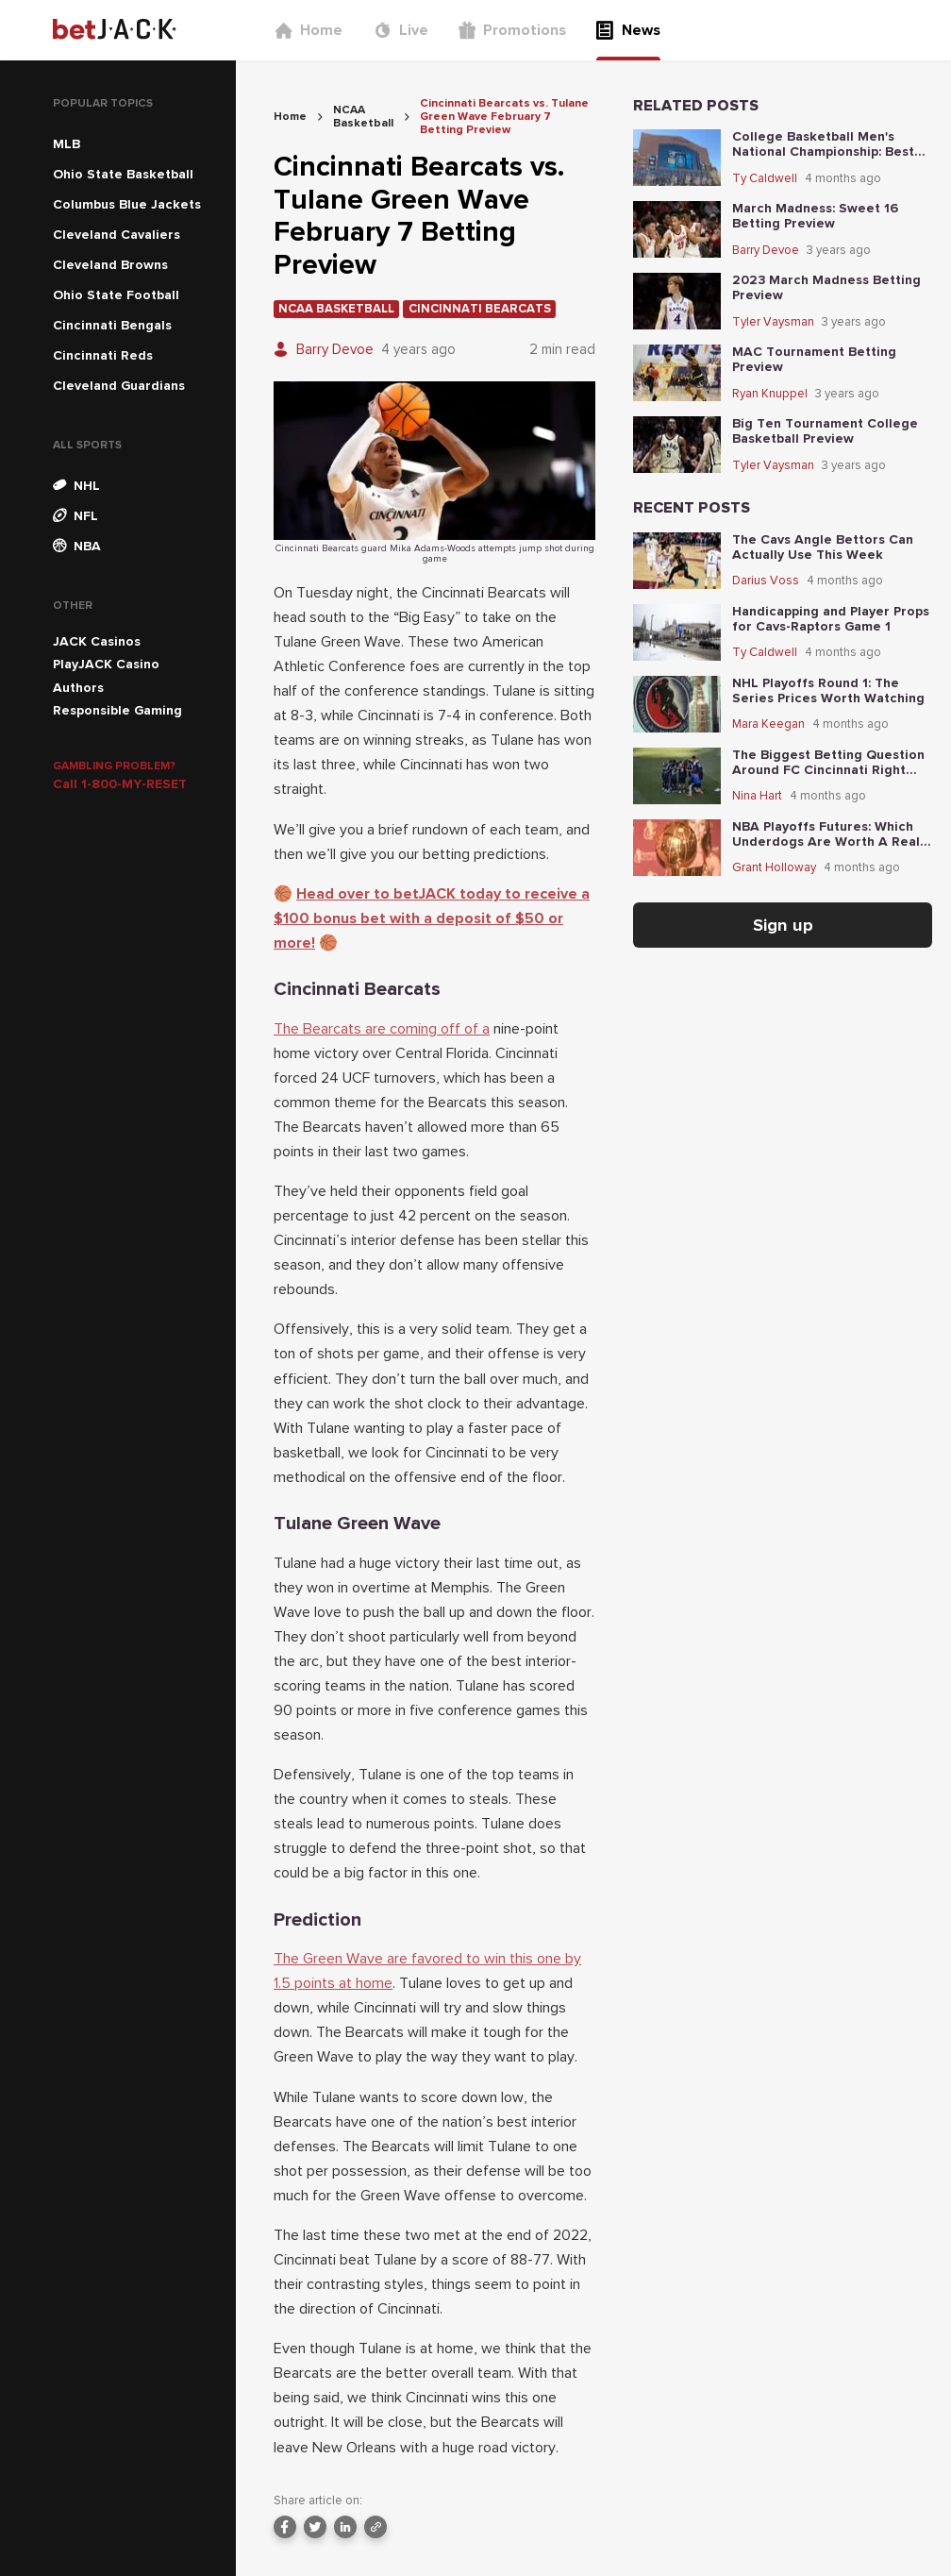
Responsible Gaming (117, 710)
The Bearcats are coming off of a (382, 1028)
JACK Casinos (97, 641)
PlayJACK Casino (106, 664)
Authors (78, 688)
